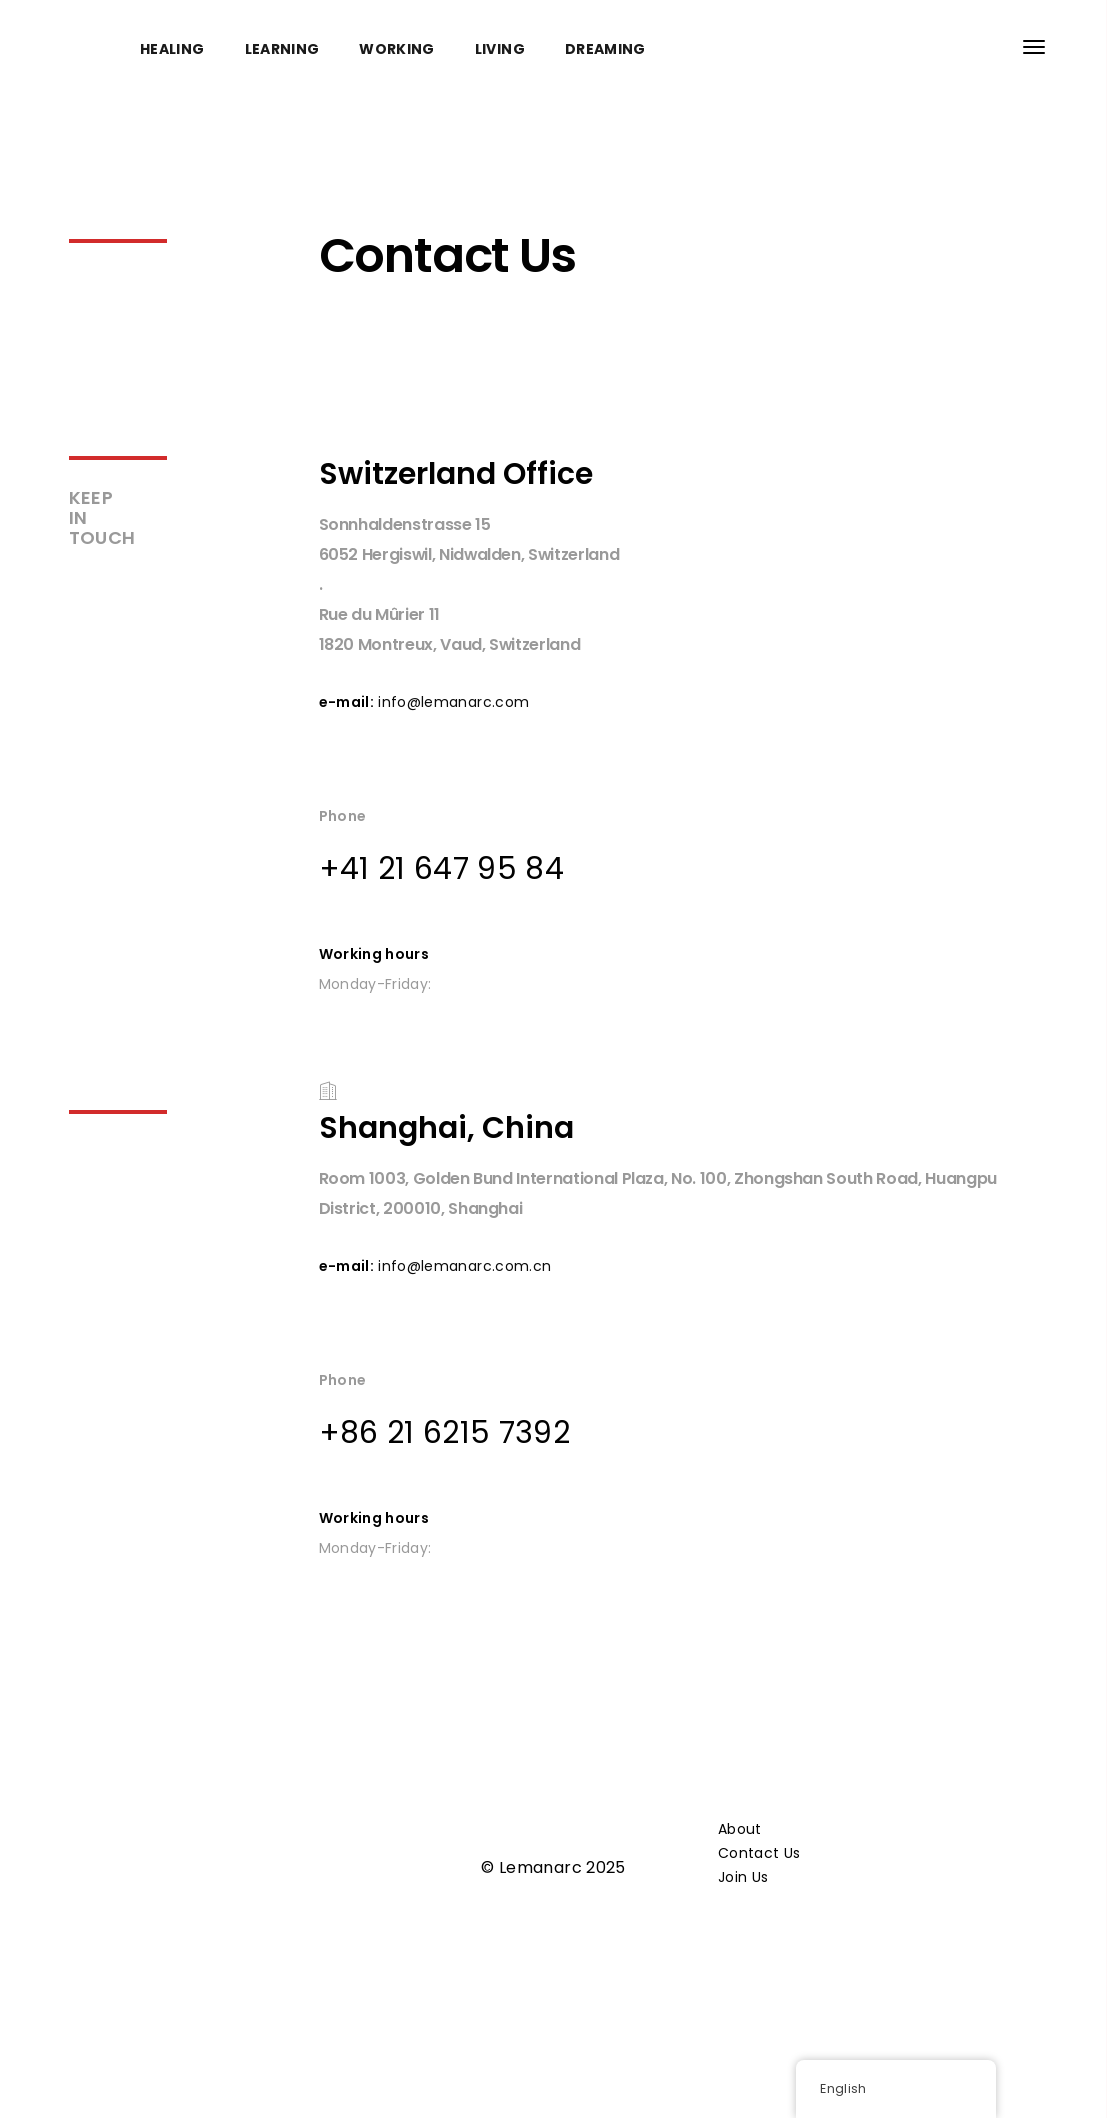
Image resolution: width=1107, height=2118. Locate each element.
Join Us (743, 1877)
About (740, 1829)
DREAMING (605, 49)
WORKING (396, 49)
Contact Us (759, 1853)
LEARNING (282, 49)
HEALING (172, 49)
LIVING (500, 49)
